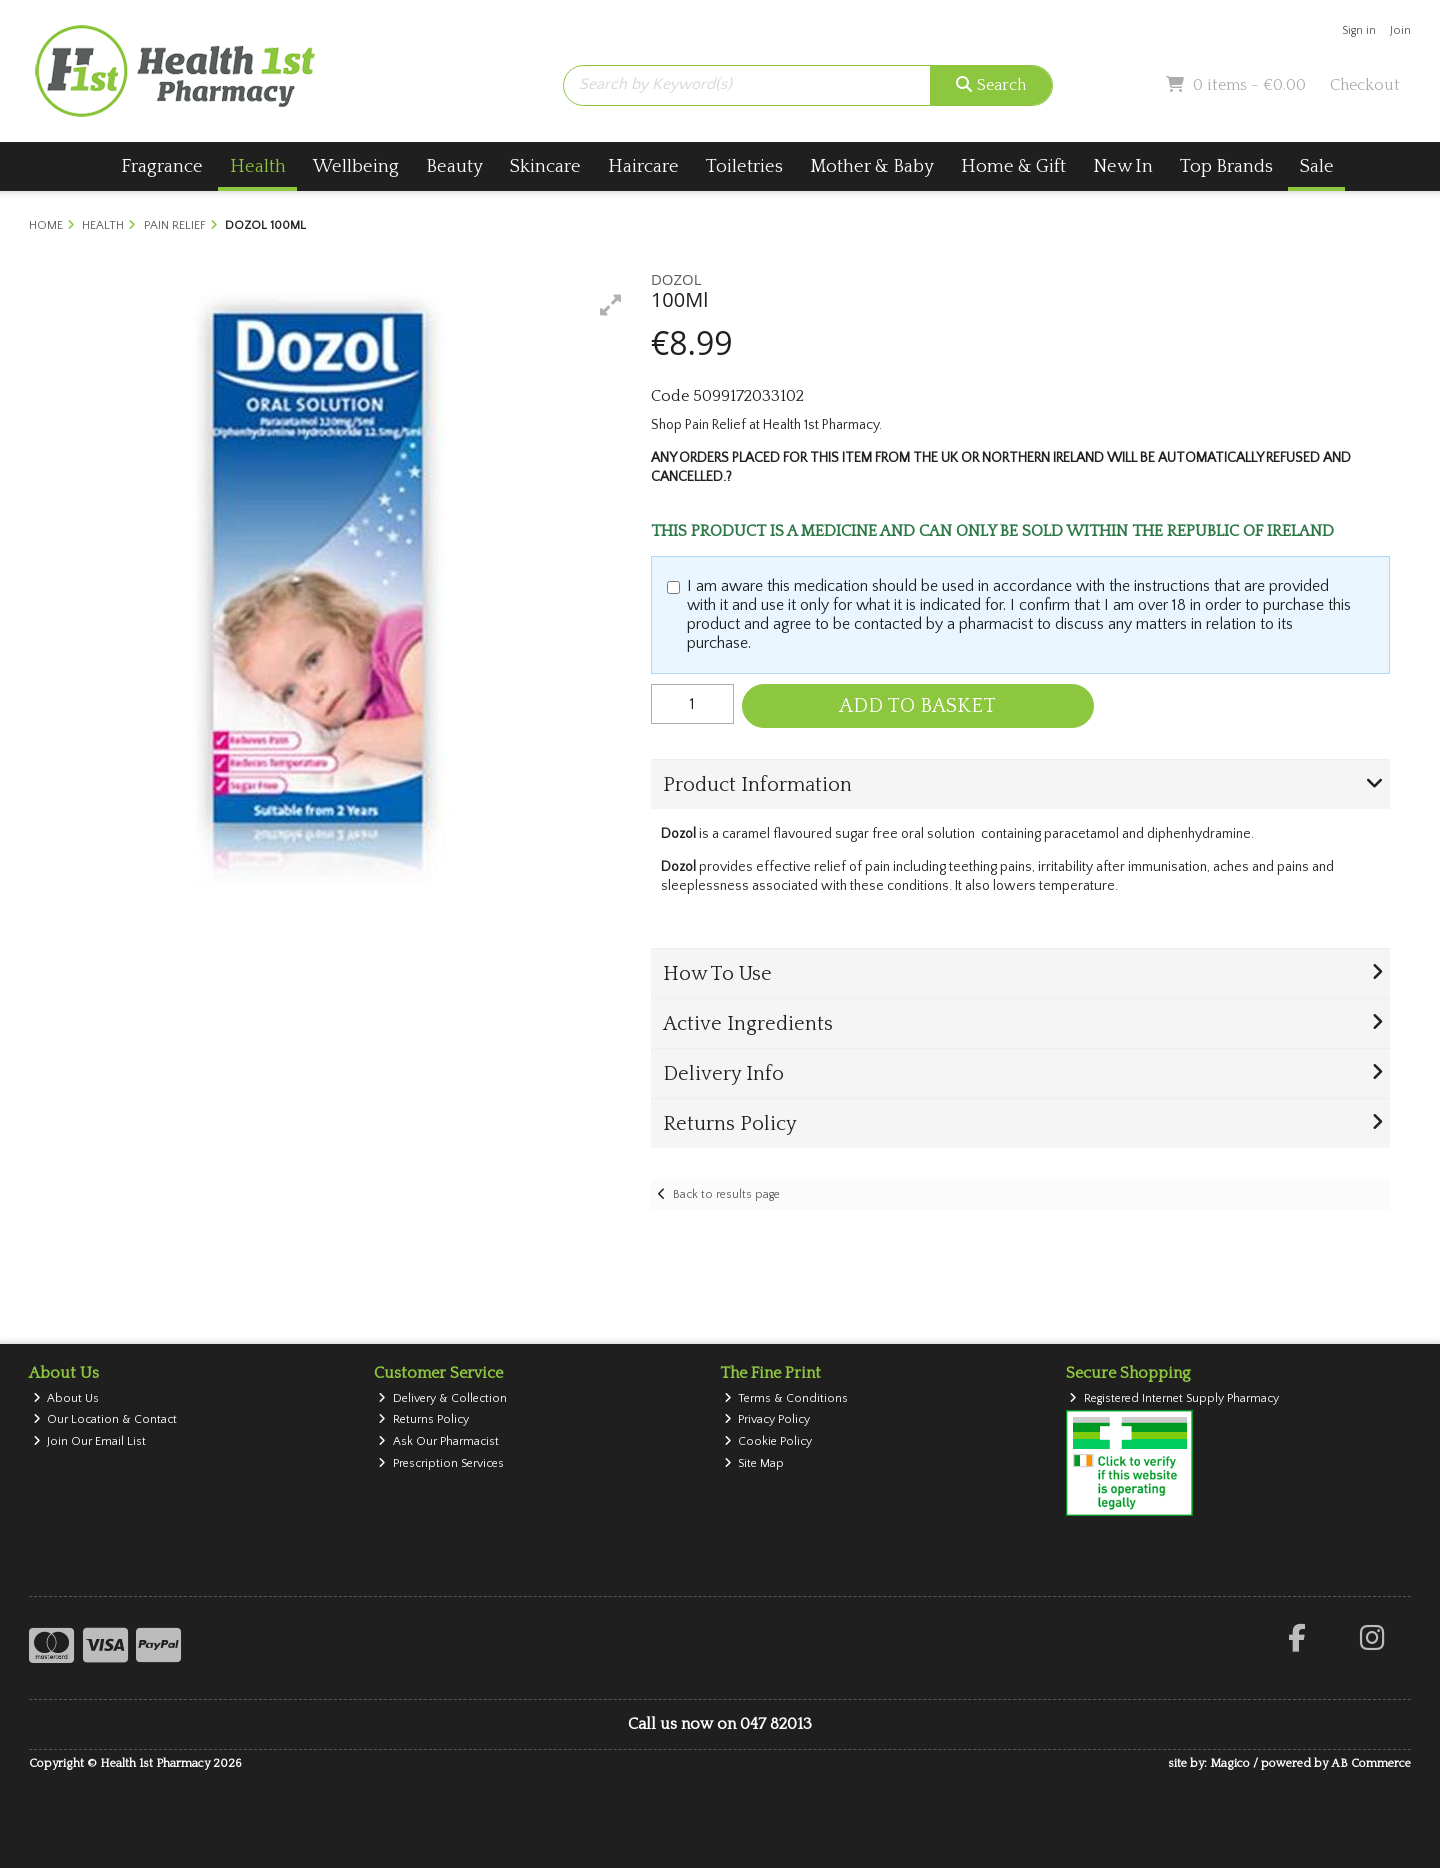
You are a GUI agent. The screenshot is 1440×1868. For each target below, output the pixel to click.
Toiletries (744, 166)
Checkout (1365, 85)
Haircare (643, 166)
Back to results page (726, 1194)
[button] (611, 305)
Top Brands (1226, 166)
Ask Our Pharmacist (438, 1441)
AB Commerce (1371, 1763)
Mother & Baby (872, 166)
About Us (66, 1398)
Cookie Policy (768, 1441)
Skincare (545, 166)
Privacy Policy (767, 1419)
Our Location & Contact (105, 1419)
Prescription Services (441, 1463)
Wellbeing (356, 166)
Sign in (1359, 30)
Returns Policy (423, 1419)
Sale (1317, 166)
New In (1123, 166)
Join (1400, 30)
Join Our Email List (90, 1441)
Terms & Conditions (786, 1398)
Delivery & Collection (442, 1398)
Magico (1230, 1763)
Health (258, 166)
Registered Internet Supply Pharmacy (1174, 1398)
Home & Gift (1013, 166)
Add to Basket (917, 706)
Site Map (754, 1463)
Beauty (454, 166)
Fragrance (162, 166)
